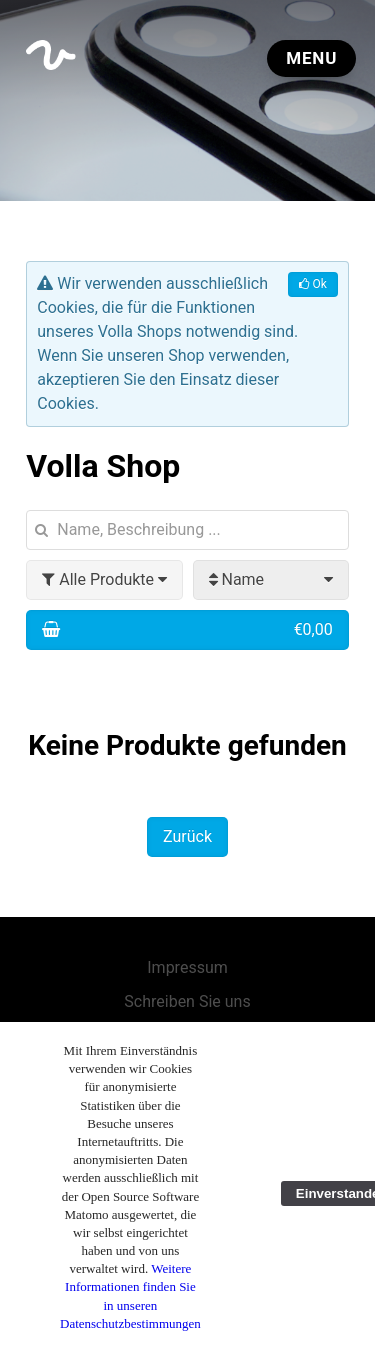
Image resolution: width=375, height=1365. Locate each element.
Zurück (187, 836)
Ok (312, 284)
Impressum (187, 967)
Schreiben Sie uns (187, 1001)
